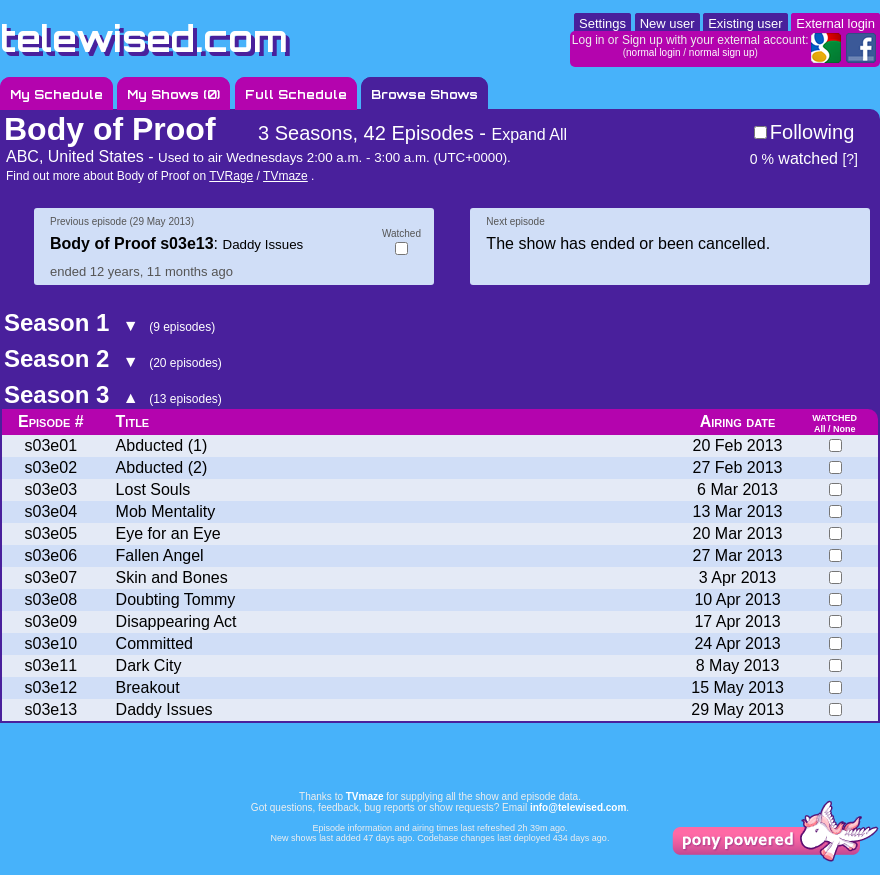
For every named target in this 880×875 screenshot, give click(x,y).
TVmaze (285, 176)
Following (812, 132)
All (820, 429)
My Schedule (56, 94)
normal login (653, 52)
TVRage (231, 176)
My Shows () (173, 94)
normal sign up (722, 52)
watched (794, 158)
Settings (602, 23)
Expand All (529, 134)
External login (835, 23)
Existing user (745, 23)
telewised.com (144, 38)
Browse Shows (424, 94)
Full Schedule (296, 94)
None (844, 429)
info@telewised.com (578, 807)
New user (667, 23)
